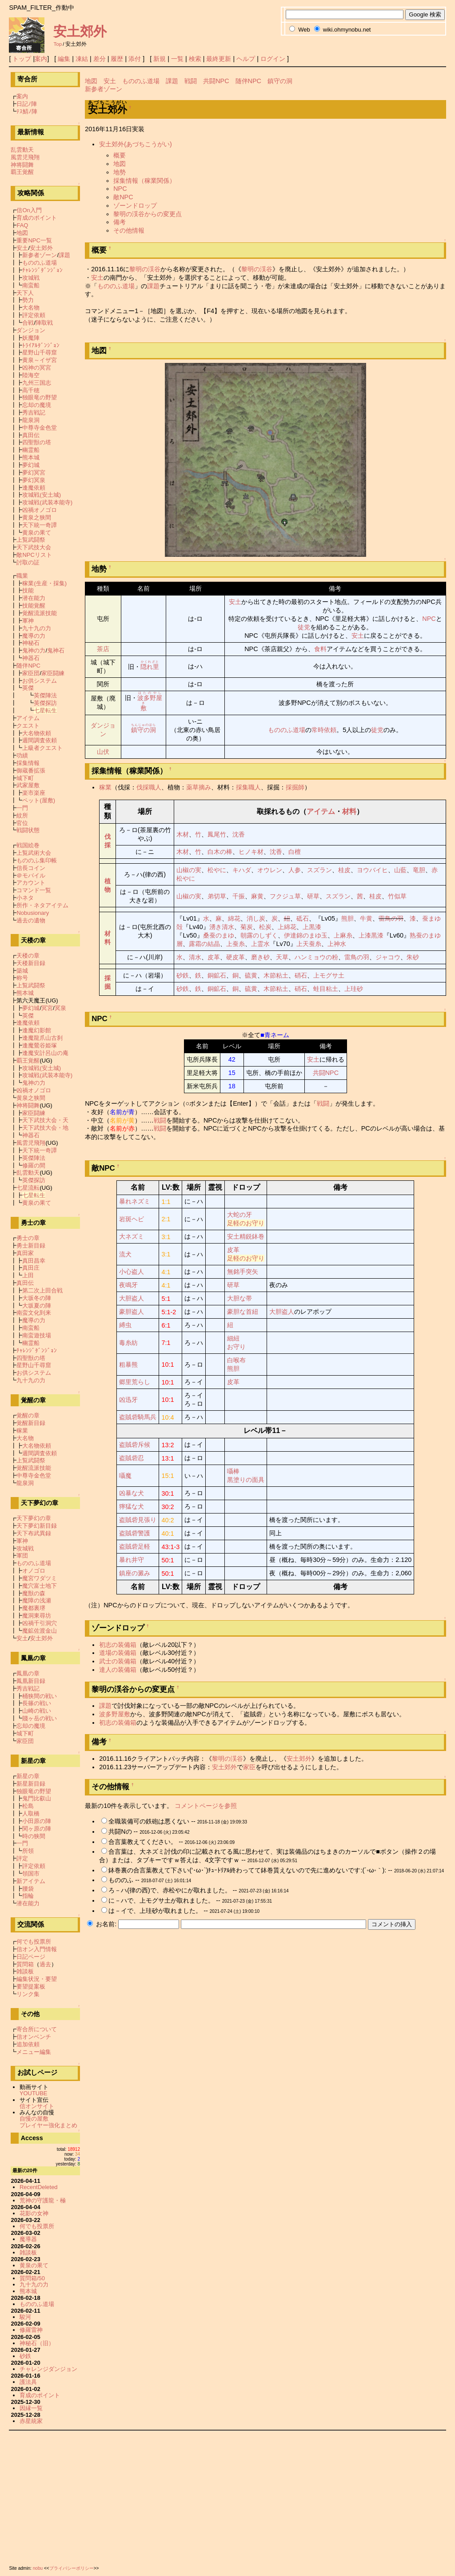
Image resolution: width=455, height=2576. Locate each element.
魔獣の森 (33, 1593)
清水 (195, 957)
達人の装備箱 (117, 1669)
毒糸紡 (128, 1342)
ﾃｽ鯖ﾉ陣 (26, 111)
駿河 (25, 2317)
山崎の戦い (36, 1710)
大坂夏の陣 (36, 1305)
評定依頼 (33, 315)
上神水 (336, 943)
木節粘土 (275, 975)
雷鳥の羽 (391, 918)
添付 (134, 58)
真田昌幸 (33, 1260)
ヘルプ (245, 58)
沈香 (238, 834)
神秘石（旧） (37, 2343)
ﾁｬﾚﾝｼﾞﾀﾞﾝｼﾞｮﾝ (42, 270)
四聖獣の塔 (36, 442)
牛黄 (366, 918)
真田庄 (31, 1267)
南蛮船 (31, 285)
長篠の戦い (36, 1703)
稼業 (105, 787)
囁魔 (125, 1475)
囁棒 (233, 1471)
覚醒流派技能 (39, 613)
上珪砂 (353, 988)
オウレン (269, 869)
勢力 (28, 300)
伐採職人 (148, 787)
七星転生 (45, 710)
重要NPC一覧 (34, 240)
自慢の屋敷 (34, 2118)
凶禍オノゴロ (39, 510)
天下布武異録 (33, 1533)
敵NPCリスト (34, 554)
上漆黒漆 (371, 935)
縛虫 (125, 1324)
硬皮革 (235, 957)
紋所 (22, 815)
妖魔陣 (31, 337)
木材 (182, 834)
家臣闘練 (52, 673)
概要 (119, 155)
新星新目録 (30, 1783)
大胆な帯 (239, 1298)
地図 (91, 81)
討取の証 (28, 562)
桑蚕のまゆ (218, 935)
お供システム (39, 680)
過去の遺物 (30, 920)
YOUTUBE (34, 2093)
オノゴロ (33, 1570)
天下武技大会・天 (45, 1120)
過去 (45, 1964)
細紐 (233, 1338)
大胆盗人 (131, 1298)
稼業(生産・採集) (44, 583)
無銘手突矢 (242, 1271)
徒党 (304, 627)
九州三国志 (36, 382)
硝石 (301, 975)
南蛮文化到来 (33, 1312)
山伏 (103, 751)
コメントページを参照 (206, 1805)
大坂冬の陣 (36, 1298)
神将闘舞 (22, 164)
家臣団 (31, 673)
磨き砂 (260, 957)
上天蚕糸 (308, 943)
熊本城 (31, 457)
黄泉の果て (36, 532)
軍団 (22, 1555)
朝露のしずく (259, 935)
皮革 (214, 957)
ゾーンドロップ (135, 205)
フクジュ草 (285, 896)
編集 (64, 58)
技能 (28, 590)
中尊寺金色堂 (39, 427)
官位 (22, 823)
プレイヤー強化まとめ (48, 2125)
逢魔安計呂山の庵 (45, 1053)
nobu (38, 2568)
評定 (22, 1858)
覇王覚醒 (22, 172)
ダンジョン (30, 330)
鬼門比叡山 (36, 1798)
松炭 (265, 926)
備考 (119, 221)
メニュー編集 (33, 2052)
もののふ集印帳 (36, 860)
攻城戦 (31, 277)
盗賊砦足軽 (134, 1546)
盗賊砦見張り (137, 1519)
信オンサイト (37, 2106)
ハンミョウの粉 (316, 957)
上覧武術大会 (33, 852)
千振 (238, 896)
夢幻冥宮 (33, 472)
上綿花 (287, 926)
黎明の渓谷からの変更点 (147, 213)
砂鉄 (182, 975)
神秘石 (31, 643)
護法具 (28, 2382)
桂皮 (344, 869)
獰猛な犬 (131, 1506)
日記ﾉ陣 (26, 104)
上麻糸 (343, 935)
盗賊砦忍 (131, 1457)
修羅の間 (33, 1165)
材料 (349, 811)
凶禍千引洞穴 (39, 1623)
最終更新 (218, 58)
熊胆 (347, 918)
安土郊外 (80, 31)
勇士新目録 (30, 1245)
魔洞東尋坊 (36, 1615)
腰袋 (28, 1888)
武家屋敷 (28, 785)
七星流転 (28, 1187)
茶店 (103, 648)
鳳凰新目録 (30, 1681)
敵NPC (123, 197)
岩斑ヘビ (131, 1219)
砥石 (302, 918)
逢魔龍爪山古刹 (42, 1037)
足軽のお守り (245, 1223)
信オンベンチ (33, 2036)
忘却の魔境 (36, 405)
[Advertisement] (227, 2496)
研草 (313, 896)
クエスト (28, 725)
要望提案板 (30, 1986)
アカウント (30, 882)
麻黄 (257, 896)
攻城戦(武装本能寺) (47, 502)
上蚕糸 (235, 943)
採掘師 (295, 787)
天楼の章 (28, 955)
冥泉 (60, 1008)
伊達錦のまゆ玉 (305, 935)
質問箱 (25, 1964)
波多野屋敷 (114, 1714)
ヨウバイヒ (372, 869)
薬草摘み (198, 787)
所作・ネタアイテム (42, 905)
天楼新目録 (30, 963)
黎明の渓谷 (144, 269)
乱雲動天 (22, 149)
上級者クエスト (42, 748)
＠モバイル (30, 875)
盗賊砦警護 (134, 1533)
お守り (236, 1346)
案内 (41, 58)
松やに (217, 869)
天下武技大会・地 (45, 1127)
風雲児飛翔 (25, 157)
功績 (22, 755)
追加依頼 (28, 2044)
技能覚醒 (33, 605)
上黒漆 (312, 926)
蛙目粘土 (325, 988)
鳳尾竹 (217, 834)
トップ (21, 58)
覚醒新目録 (30, 1423)
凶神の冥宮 (36, 367)
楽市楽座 (33, 792)
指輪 (28, 1895)
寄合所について (36, 2029)
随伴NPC (248, 81)
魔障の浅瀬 (36, 1600)
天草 (282, 957)
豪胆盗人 (131, 1311)
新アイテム (30, 1881)
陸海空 (31, 375)
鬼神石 (55, 650)
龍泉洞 (31, 420)
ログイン (272, 58)
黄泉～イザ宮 (39, 360)
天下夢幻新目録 (36, 1525)
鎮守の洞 (279, 81)
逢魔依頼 (33, 487)
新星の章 (28, 1776)
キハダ (241, 869)
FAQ (22, 225)
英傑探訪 (45, 703)
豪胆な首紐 (242, 1311)
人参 (294, 869)
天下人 (25, 293)
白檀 (294, 851)
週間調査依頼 (39, 740)
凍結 (82, 58)
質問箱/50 (32, 2278)
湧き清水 (221, 926)
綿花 (234, 918)
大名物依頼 (36, 733)
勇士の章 (28, 1238)
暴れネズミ (134, 1201)
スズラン (319, 869)
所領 (28, 1850)
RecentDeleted (39, 2187)
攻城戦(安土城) (41, 494)
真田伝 (31, 435)
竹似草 (397, 896)
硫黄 (251, 975)
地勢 (119, 172)
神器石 (31, 658)
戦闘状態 (28, 830)
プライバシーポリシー (71, 2568)
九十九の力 (36, 628)
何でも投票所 (33, 1941)
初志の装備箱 (117, 1644)
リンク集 (28, 1994)
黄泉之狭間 (36, 517)
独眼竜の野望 (39, 397)
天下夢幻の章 (33, 1518)
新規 (159, 58)
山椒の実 (188, 869)
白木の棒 (220, 851)
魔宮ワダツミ (39, 1578)
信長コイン (30, 868)
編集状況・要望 (36, 1979)
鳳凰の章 (28, 1673)
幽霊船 (31, 450)
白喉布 (236, 1360)
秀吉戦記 (33, 412)
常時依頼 (323, 729)
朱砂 (413, 957)
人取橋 (31, 1813)
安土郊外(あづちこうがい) (135, 144)
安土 (110, 81)
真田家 (25, 1253)
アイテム (321, 811)
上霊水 (260, 943)
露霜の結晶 (204, 943)
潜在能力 (33, 598)
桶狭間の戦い (39, 1696)
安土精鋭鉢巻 (245, 1236)
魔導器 (28, 2239)
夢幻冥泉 (33, 480)
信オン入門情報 (36, 1949)
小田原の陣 (36, 1821)
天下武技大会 (33, 547)
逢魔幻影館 (36, 1030)
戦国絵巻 (28, 845)
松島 (28, 1806)
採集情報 (28, 763)
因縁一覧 (31, 2408)
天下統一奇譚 (39, 525)
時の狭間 (33, 1836)
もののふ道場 (141, 81)
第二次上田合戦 (42, 1290)
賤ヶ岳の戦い (39, 1718)
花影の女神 (34, 2213)
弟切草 (217, 896)
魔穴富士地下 (39, 1585)
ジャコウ (387, 957)
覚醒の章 (28, 1415)
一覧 (177, 58)
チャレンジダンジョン (48, 2369)
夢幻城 (31, 465)
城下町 (25, 778)
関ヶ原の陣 (36, 1828)
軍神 (28, 620)
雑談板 (25, 1971)
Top (57, 44)
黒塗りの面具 (245, 1479)
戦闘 (190, 81)
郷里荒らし (134, 1381)
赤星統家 (31, 2421)
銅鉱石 (217, 975)
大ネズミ (131, 1236)
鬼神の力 (33, 650)
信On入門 (28, 210)
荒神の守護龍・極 (43, 2200)
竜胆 (419, 869)
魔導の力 (33, 635)
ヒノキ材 (251, 851)
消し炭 (256, 918)
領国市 (31, 1873)
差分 (99, 58)
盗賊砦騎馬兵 (137, 1417)
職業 (22, 575)
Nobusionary (32, 913)
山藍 (400, 869)
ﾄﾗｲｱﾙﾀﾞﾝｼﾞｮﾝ (41, 345)
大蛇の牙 (239, 1214)
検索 (195, 58)
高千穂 (31, 390)
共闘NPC (216, 81)
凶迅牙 (128, 1399)
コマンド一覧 (33, 890)
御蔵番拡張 (30, 770)
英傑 (28, 687)
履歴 (117, 58)
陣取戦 (44, 322)
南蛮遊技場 (36, 1335)
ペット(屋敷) (38, 800)
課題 (172, 81)
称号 (22, 977)
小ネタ (25, 897)
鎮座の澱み (134, 1573)
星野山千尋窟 (39, 352)
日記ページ (30, 1956)
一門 (22, 808)
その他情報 (128, 230)
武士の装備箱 (117, 1661)
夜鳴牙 (128, 1284)
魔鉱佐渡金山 (39, 1630)
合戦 (28, 322)
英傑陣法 (45, 695)
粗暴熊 (128, 1364)
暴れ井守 (131, 1559)
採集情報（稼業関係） (144, 180)
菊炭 (246, 926)
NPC (120, 188)
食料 (320, 648)
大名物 (31, 307)
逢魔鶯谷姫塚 (39, 1045)
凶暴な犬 (131, 1493)
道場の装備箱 (117, 1652)
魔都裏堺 (33, 1608)
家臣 (249, 1767)
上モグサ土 (328, 975)
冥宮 (47, 1008)
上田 (28, 1275)
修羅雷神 (31, 2329)
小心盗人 (131, 1271)
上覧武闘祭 (30, 539)
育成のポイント (36, 217)
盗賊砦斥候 (134, 1444)
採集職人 (248, 787)
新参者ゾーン (103, 89)
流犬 (125, 1254)
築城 (22, 970)
